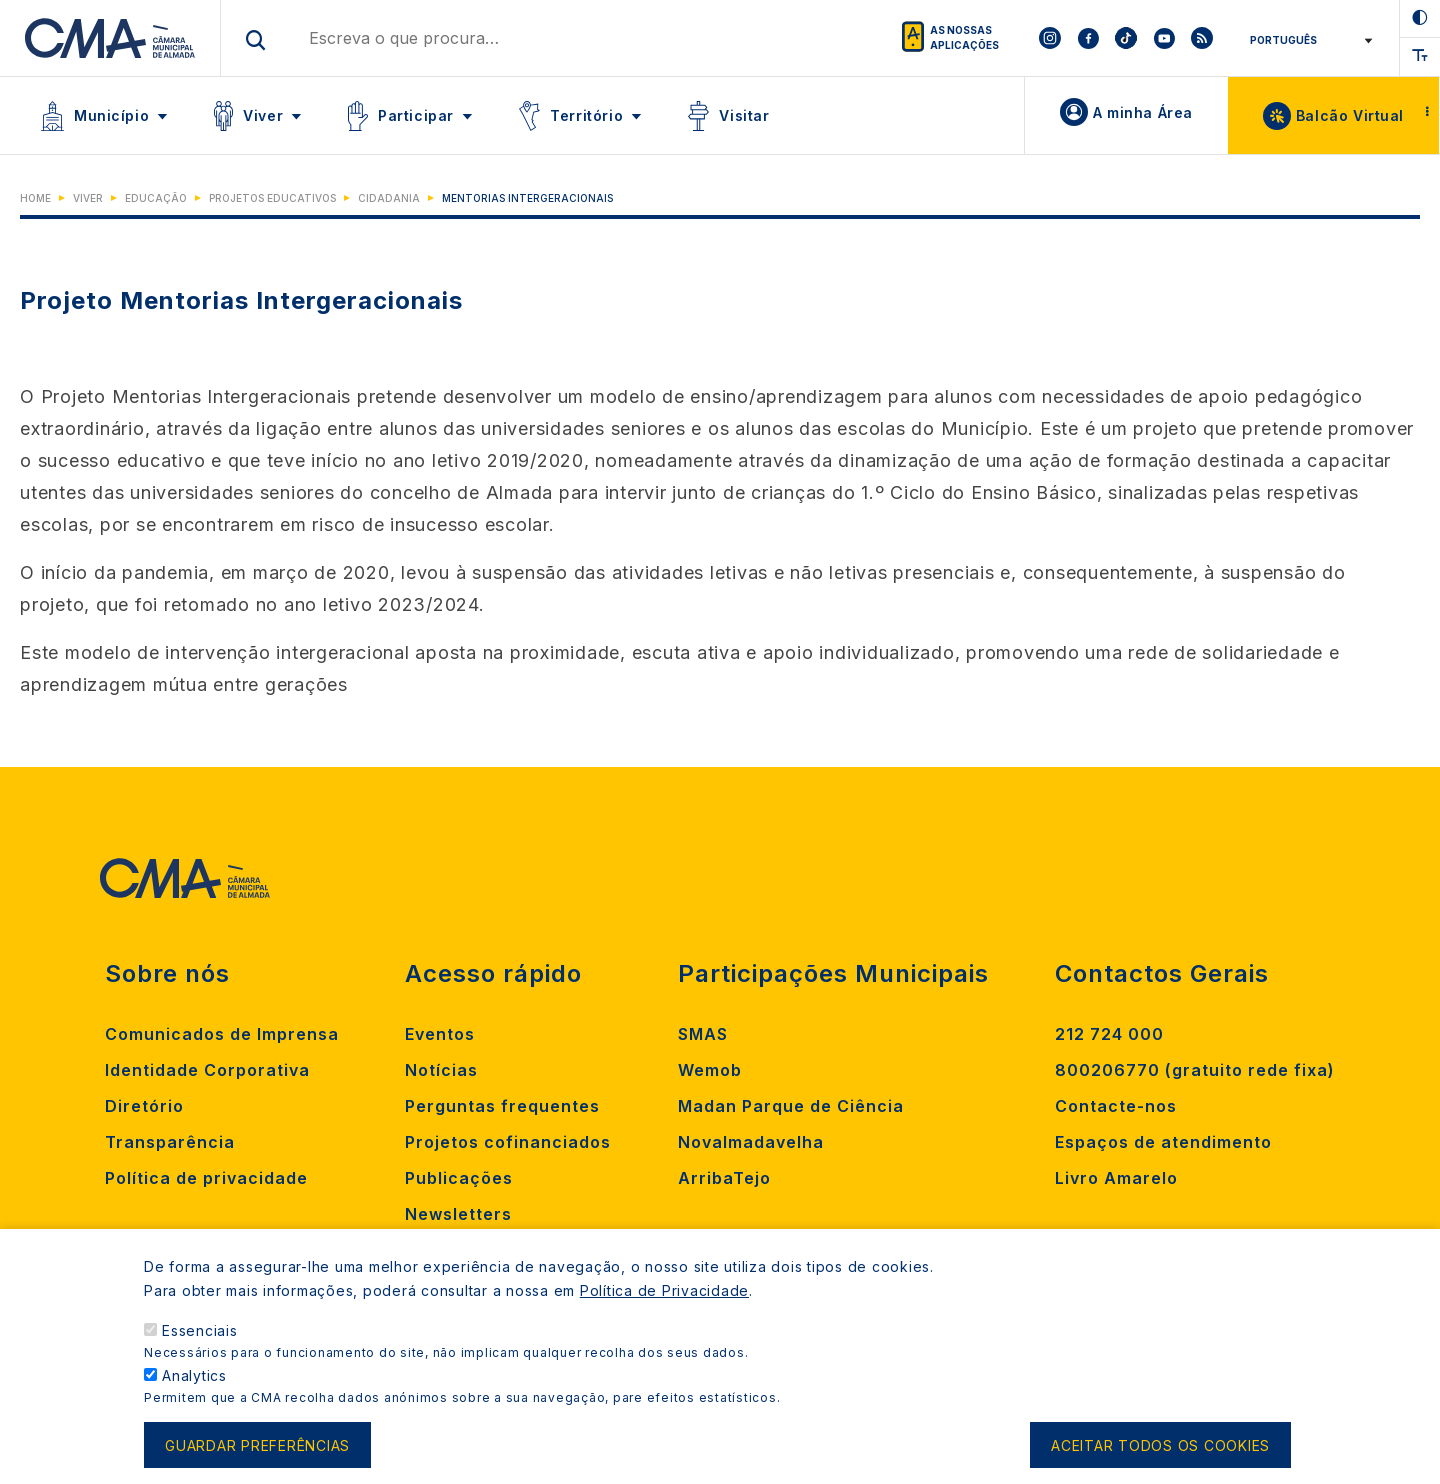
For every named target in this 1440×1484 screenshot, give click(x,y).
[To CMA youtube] (1164, 38)
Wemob (710, 1070)
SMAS (703, 1034)
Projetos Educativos (272, 198)
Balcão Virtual (1350, 115)
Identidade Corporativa (207, 1070)
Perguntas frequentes (502, 1106)
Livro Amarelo (1116, 1178)
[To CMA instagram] (1050, 38)
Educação (156, 198)
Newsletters (458, 1214)
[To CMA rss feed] (1202, 38)
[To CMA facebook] (1088, 38)
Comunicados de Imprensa (222, 1034)
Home (35, 198)
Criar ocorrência (479, 1250)
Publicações (459, 1178)
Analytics (194, 1397)
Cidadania (389, 198)
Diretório (144, 1106)
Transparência (170, 1142)
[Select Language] (1307, 40)
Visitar (744, 115)
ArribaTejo (724, 1178)
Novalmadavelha (751, 1142)
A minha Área (1143, 112)
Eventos (440, 1034)
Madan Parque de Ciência (791, 1106)
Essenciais (200, 1352)
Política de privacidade (206, 1178)
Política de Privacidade (664, 1312)
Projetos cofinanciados (508, 1142)
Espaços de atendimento (1163, 1142)
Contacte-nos (1116, 1106)
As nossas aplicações (964, 37)
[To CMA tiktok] (1126, 38)
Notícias (441, 1070)
